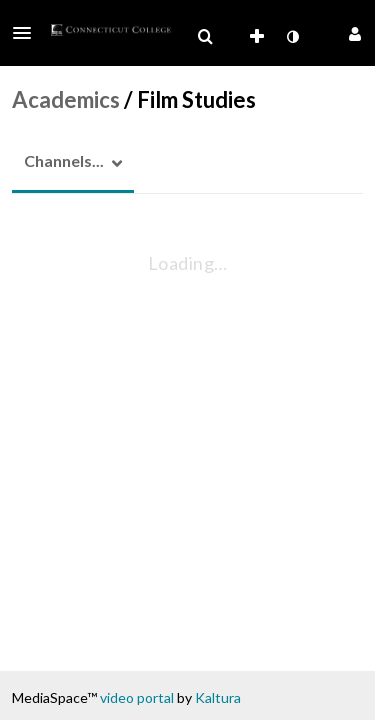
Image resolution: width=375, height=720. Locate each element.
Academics (66, 99)
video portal (137, 697)
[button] (28, 33)
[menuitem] (205, 37)
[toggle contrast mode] (292, 37)
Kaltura (218, 697)
